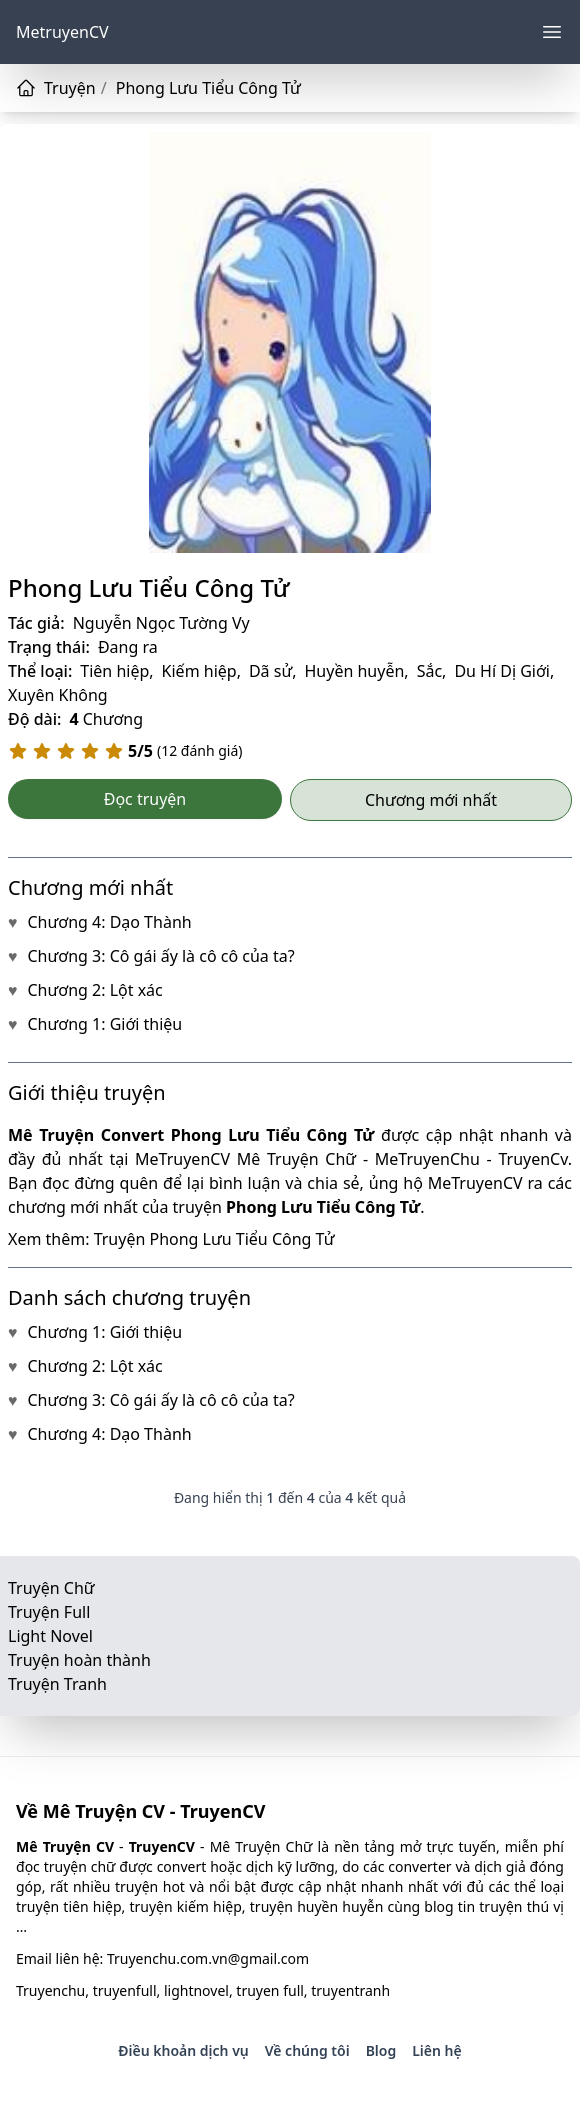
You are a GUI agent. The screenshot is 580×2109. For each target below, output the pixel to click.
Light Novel (50, 1636)
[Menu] (552, 32)
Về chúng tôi (307, 2050)
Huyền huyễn (355, 671)
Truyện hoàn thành (79, 1660)
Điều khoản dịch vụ (183, 2050)
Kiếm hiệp (199, 671)
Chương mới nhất (431, 800)
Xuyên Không (58, 695)
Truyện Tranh (57, 1684)
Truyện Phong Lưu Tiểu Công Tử (214, 1239)
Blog (381, 2050)
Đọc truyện (145, 799)
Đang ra (128, 647)
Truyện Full (49, 1612)
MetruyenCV (62, 32)
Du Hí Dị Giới (502, 671)
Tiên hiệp (114, 671)
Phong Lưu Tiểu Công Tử (149, 587)
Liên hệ (437, 2050)
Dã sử (270, 671)
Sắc (429, 671)
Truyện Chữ (51, 1588)
